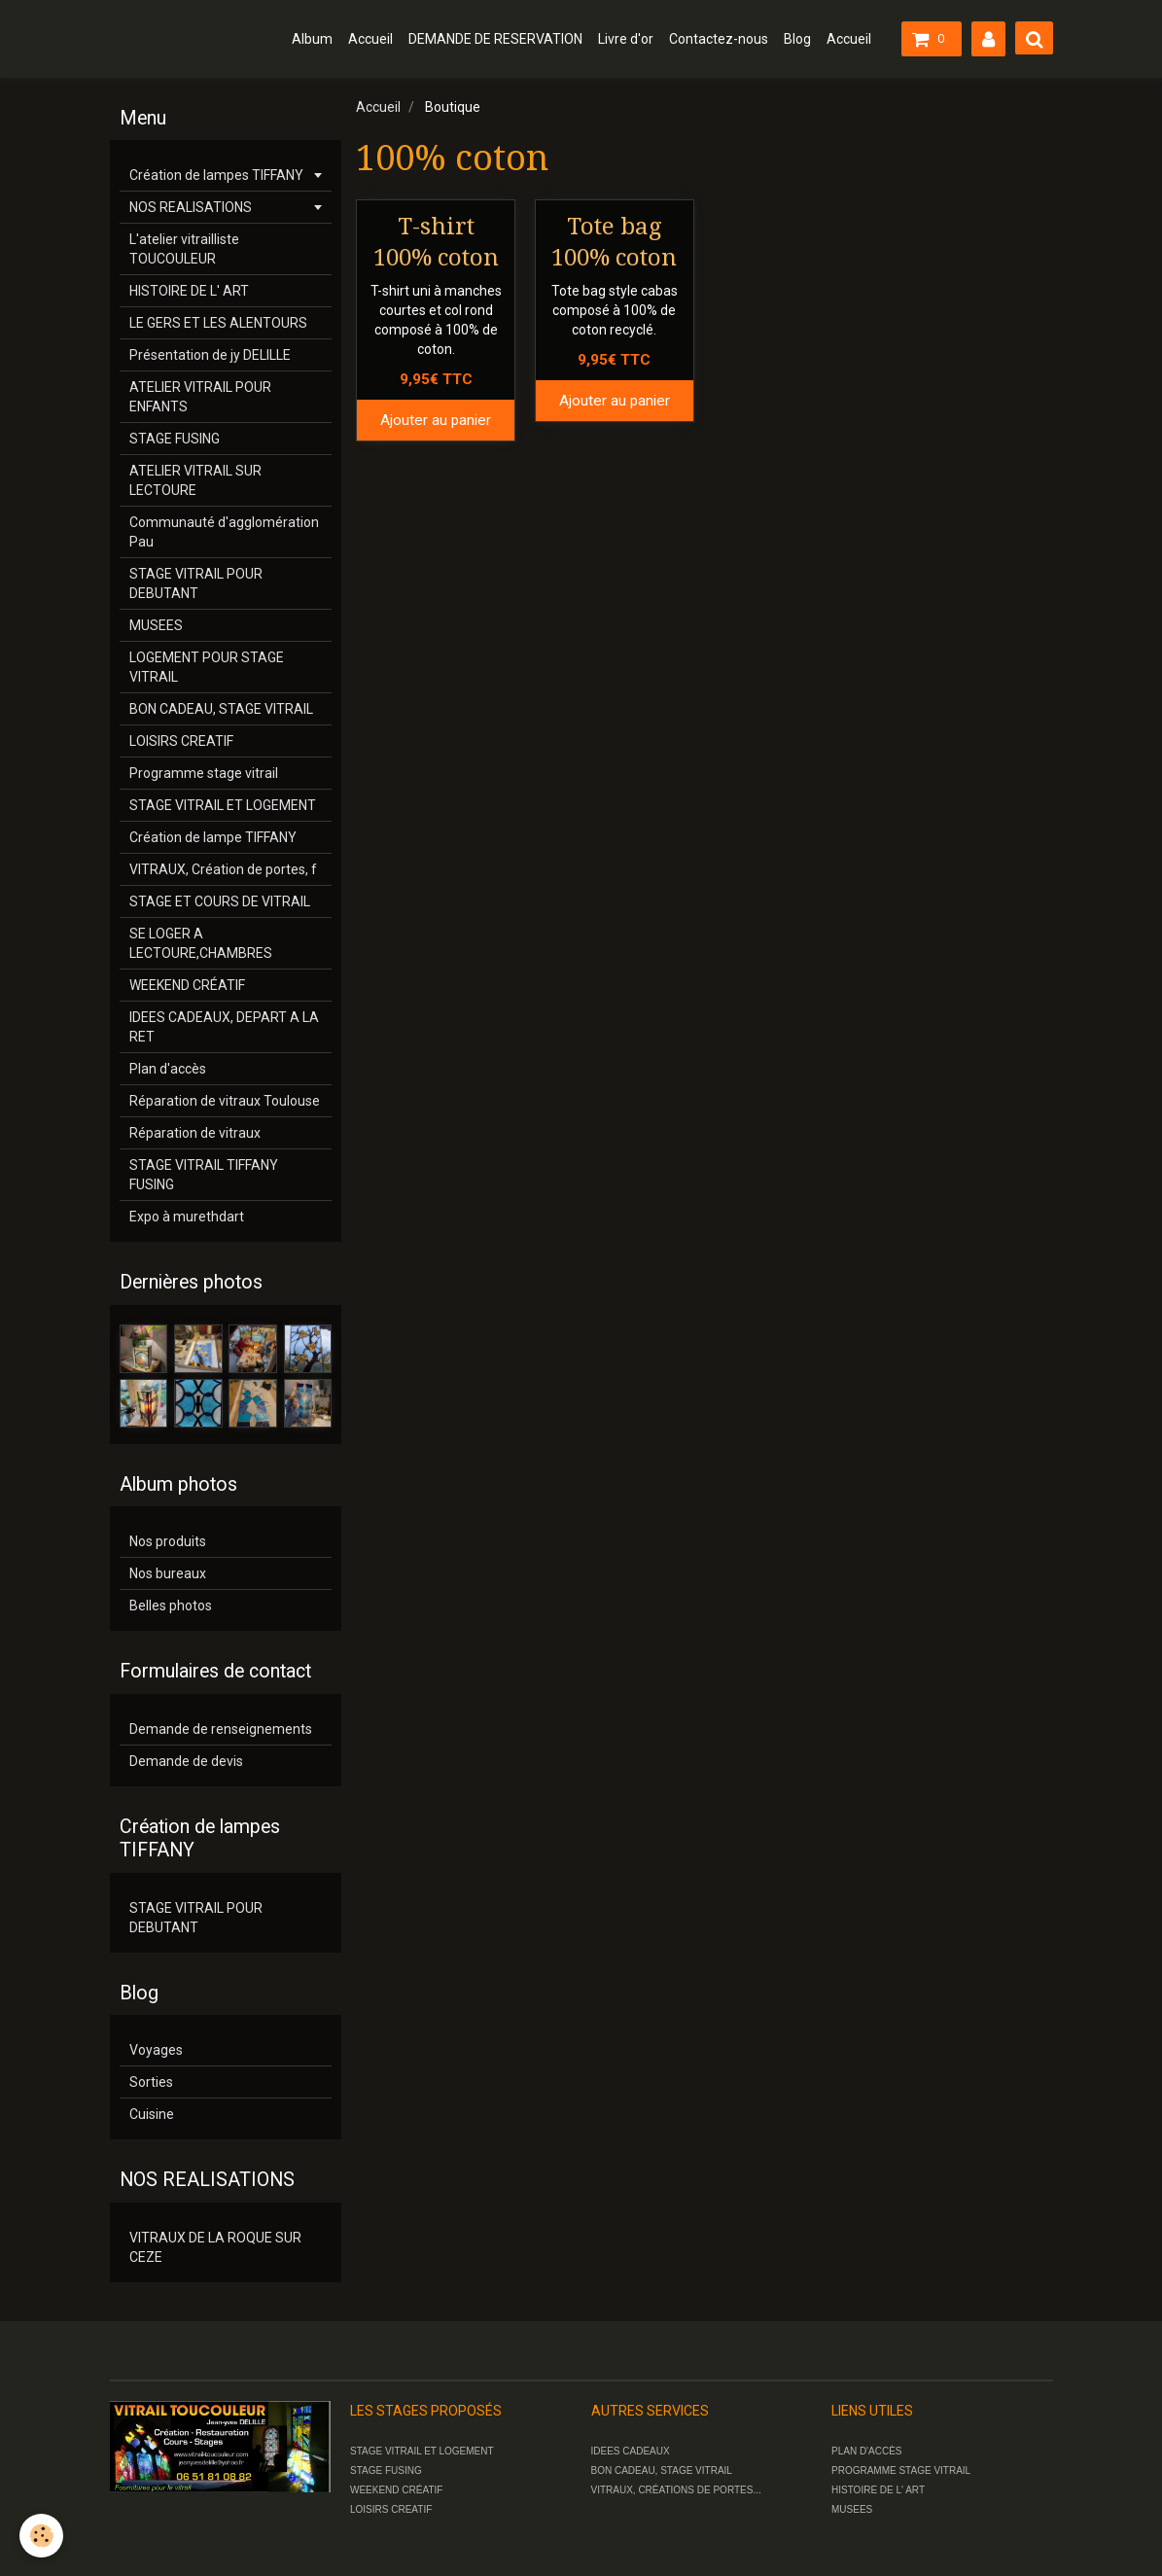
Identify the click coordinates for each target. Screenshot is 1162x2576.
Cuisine (151, 2114)
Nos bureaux (167, 1573)
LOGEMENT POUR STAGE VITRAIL (206, 667)
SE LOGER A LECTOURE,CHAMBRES (200, 943)
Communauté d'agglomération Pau (224, 531)
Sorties (151, 2082)
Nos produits (167, 1541)
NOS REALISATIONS (190, 207)
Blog (797, 39)
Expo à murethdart (186, 1216)
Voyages (156, 2050)
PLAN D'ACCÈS (866, 2451)
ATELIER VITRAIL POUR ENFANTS (200, 396)
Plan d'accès (167, 1068)
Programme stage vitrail (203, 773)
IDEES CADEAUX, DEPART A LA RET (224, 1026)
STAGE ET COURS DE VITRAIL (219, 901)
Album (312, 39)
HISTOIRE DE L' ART (189, 291)
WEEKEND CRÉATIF (187, 985)
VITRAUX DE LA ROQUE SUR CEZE (215, 2247)
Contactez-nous (718, 39)
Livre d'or (625, 39)
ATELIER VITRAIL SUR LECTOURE (195, 480)
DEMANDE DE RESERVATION (495, 39)
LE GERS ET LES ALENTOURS (218, 323)
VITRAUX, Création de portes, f (223, 869)
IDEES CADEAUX (630, 2451)
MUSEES (156, 625)
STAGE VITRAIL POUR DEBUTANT (196, 583)
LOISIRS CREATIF (181, 741)
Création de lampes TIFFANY (216, 175)
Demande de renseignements (220, 1729)
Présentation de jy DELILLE (210, 355)
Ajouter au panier (435, 420)
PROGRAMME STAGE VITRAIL (900, 2470)
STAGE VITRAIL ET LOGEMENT (222, 805)
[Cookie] (41, 2536)
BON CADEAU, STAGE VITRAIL (221, 709)
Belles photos (170, 1605)
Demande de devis (186, 1761)
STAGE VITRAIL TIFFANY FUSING (203, 1174)
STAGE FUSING (174, 438)
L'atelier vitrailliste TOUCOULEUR (184, 248)
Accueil (370, 39)
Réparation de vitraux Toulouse (224, 1101)
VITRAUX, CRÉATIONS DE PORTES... (676, 2490)
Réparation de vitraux (195, 1133)
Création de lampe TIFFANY (213, 837)
